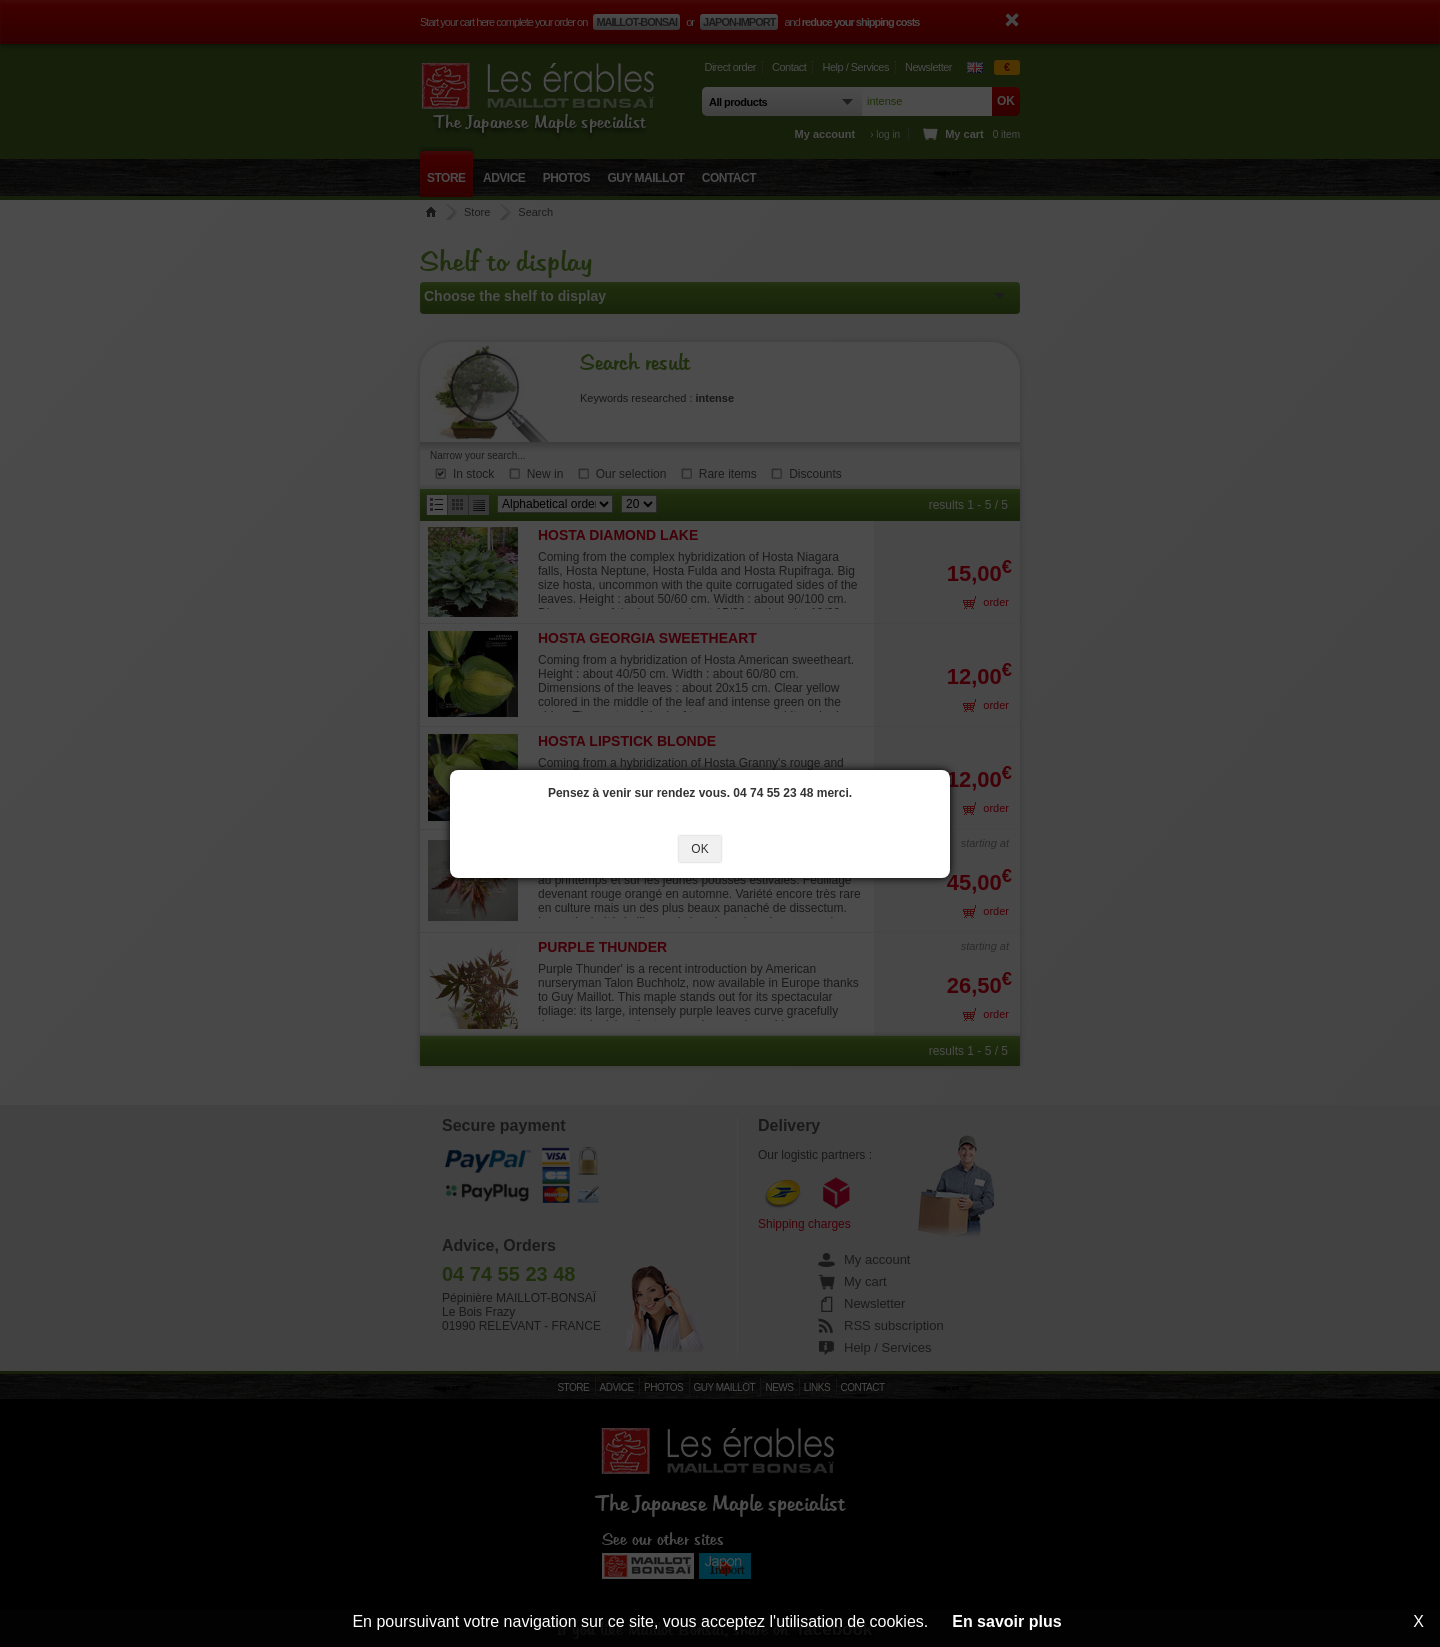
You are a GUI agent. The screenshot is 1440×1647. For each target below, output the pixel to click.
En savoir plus (1006, 1621)
